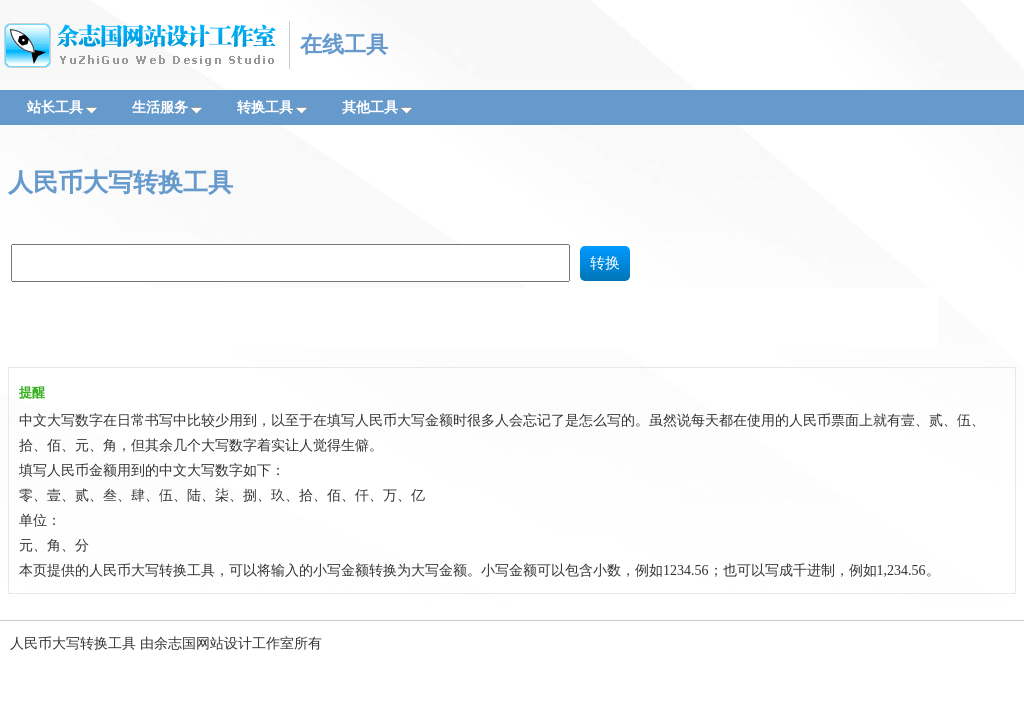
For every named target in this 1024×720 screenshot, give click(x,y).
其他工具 (377, 107)
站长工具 (62, 107)
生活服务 (167, 107)
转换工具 (272, 107)
